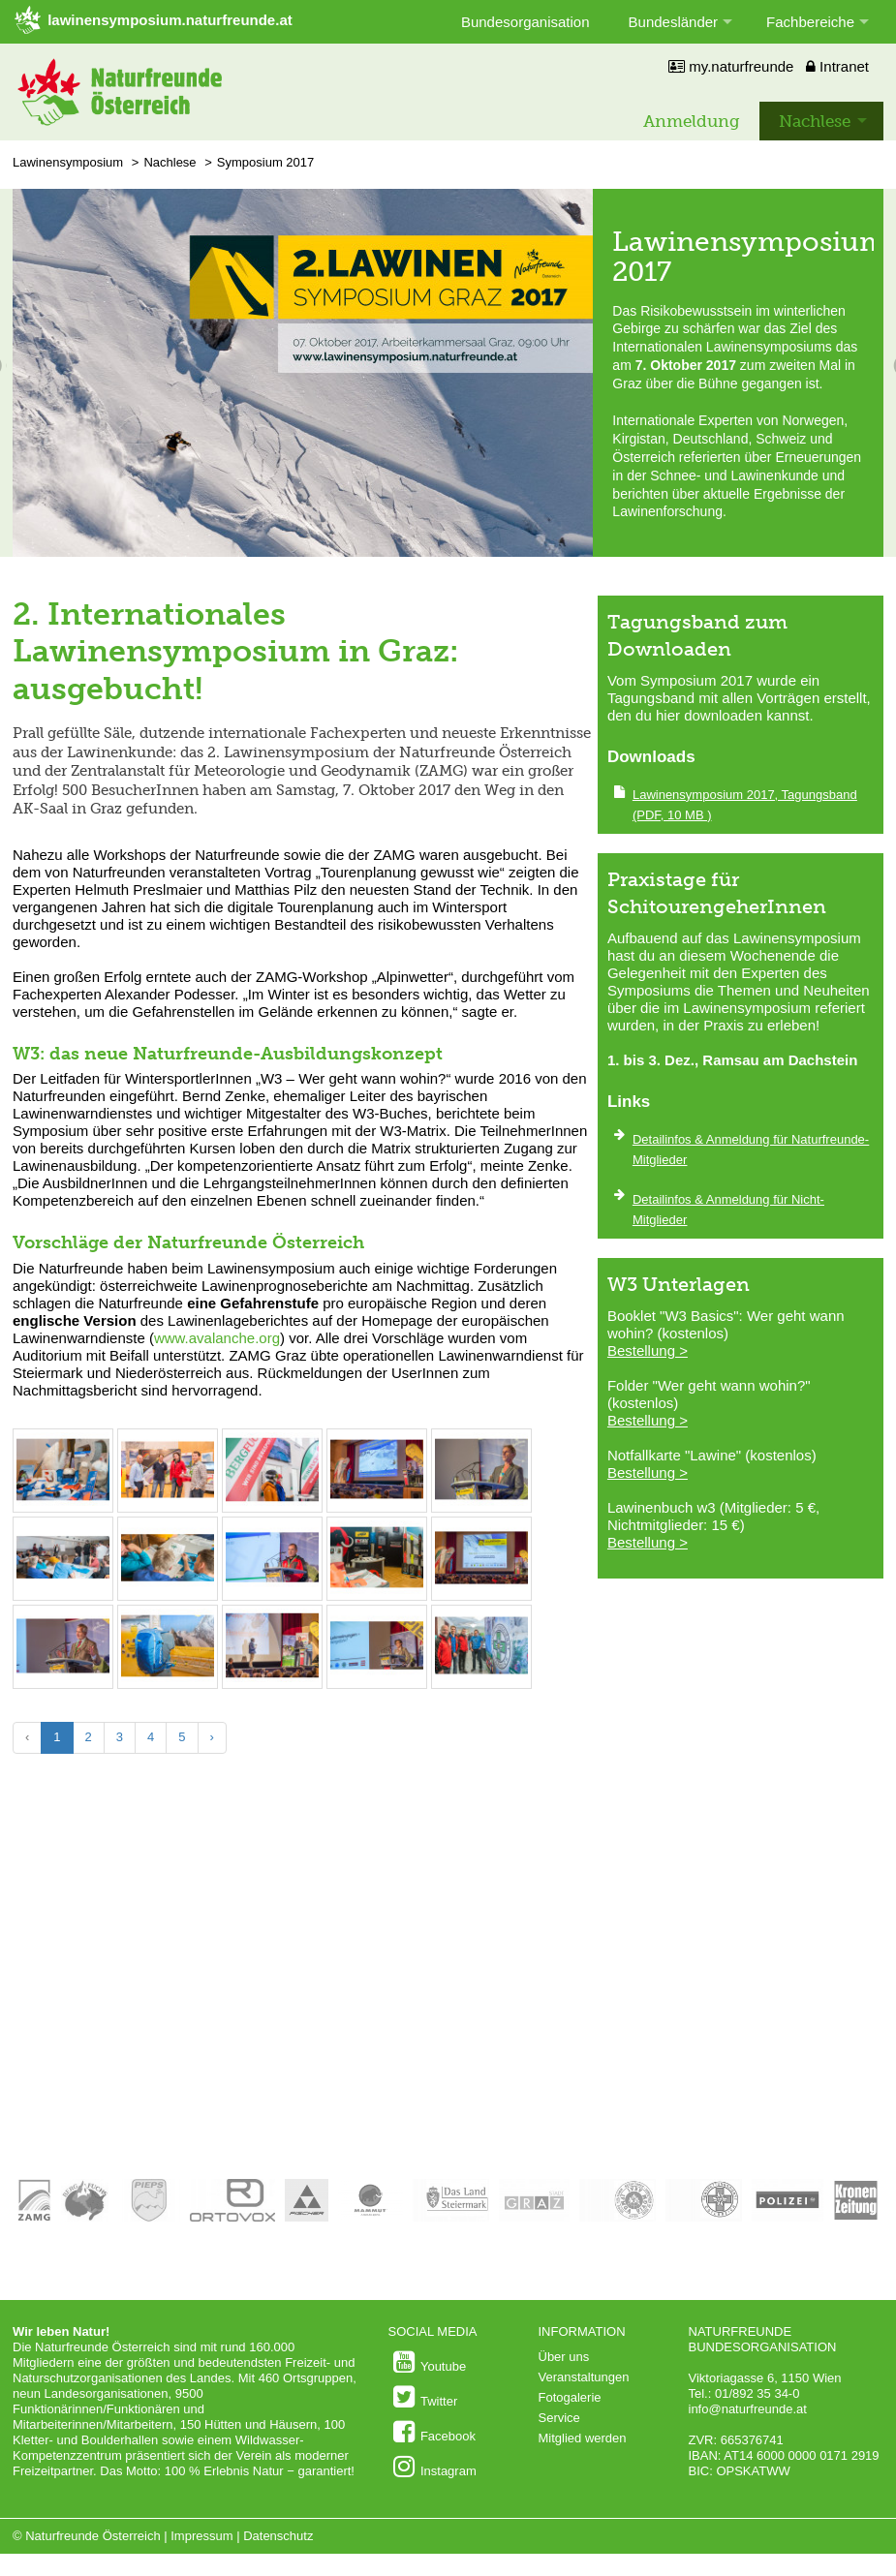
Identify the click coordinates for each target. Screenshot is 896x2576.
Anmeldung (691, 121)
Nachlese (814, 121)
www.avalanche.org (217, 1338)
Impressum (201, 2536)
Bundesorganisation (525, 22)
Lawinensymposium (68, 162)
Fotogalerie (570, 2397)
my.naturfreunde (730, 66)
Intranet (837, 66)
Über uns (564, 2356)
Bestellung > (647, 1350)
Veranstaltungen (584, 2377)
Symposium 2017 (265, 162)
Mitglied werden (583, 2438)
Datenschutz (278, 2536)
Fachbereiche (810, 22)
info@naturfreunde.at (748, 2409)
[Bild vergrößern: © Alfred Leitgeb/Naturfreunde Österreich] (62, 1501)
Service (559, 2417)
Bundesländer (674, 22)
